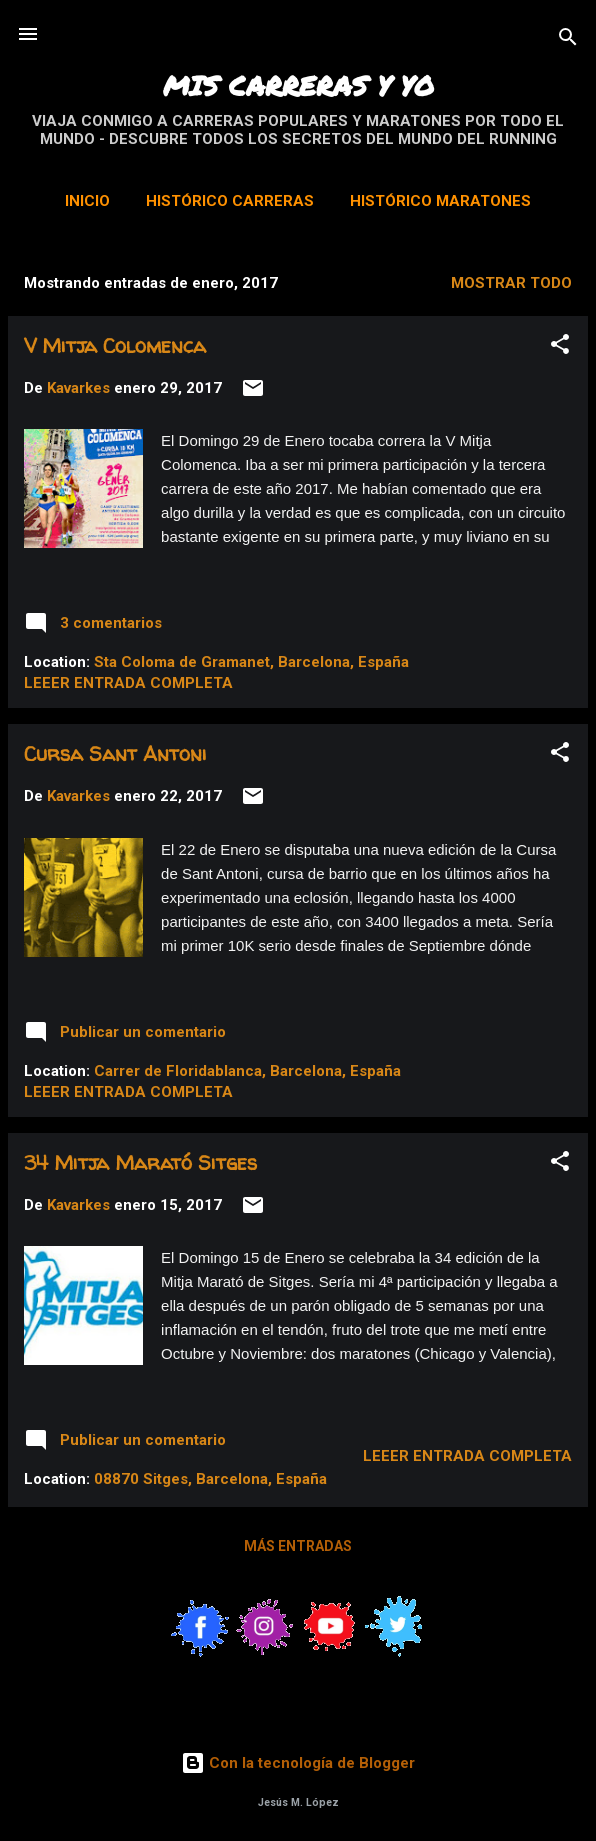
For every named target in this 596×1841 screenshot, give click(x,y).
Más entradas (298, 1546)
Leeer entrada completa (128, 683)
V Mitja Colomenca (115, 345)
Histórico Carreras (230, 201)
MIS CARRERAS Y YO (298, 85)
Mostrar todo (511, 283)
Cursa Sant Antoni (115, 753)
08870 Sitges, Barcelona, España (210, 1479)
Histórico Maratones (440, 201)
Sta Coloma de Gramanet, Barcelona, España (251, 662)
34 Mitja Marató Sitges (140, 1162)
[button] (560, 347)
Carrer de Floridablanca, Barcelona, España (247, 1071)
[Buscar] (568, 40)
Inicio (87, 201)
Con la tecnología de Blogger (298, 1763)
